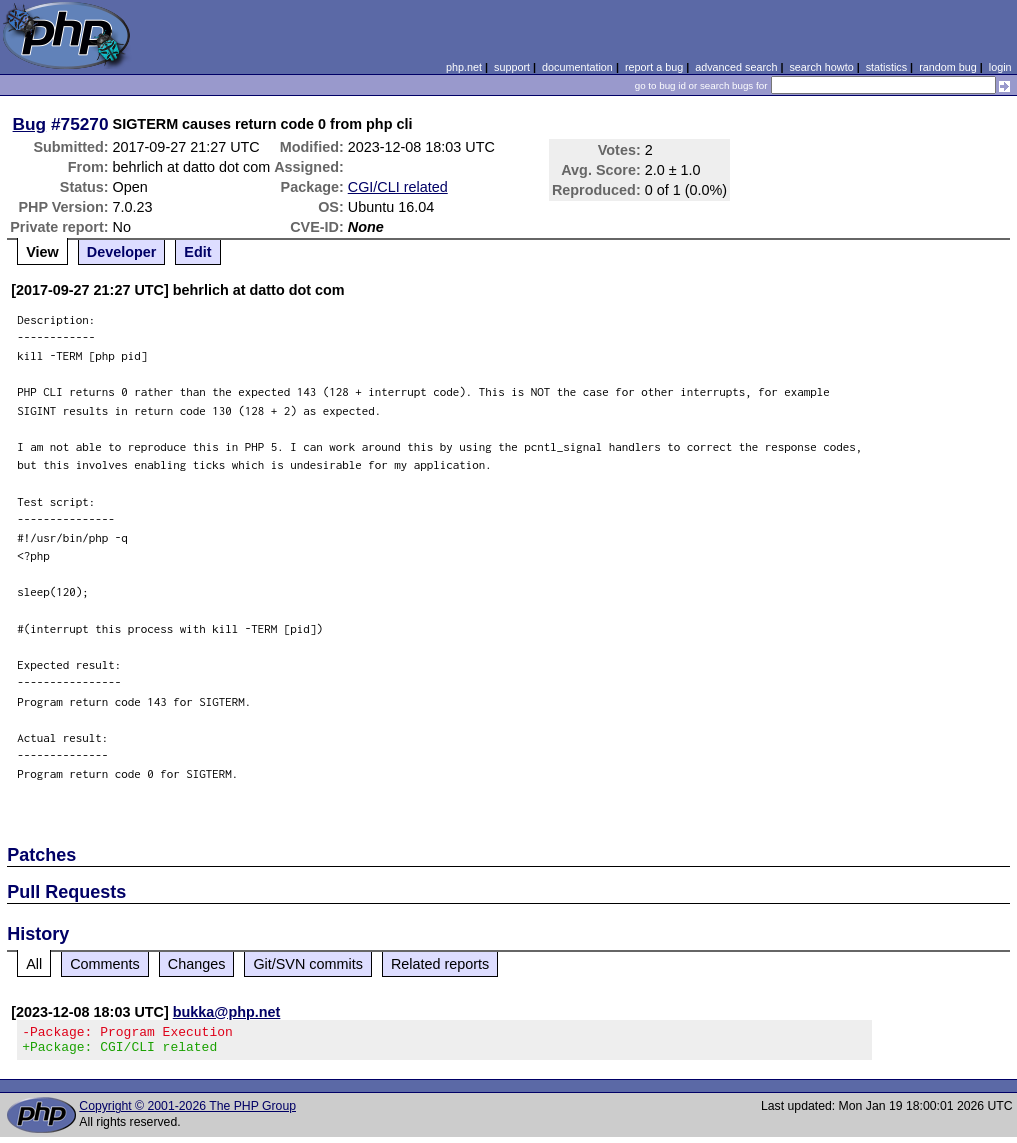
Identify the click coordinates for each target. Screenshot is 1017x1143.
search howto (821, 67)
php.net (464, 67)
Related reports (440, 964)
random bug (948, 67)
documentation (577, 67)
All (34, 964)
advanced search (736, 67)
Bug (30, 124)
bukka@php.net (227, 1012)
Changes (197, 964)
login (1000, 67)
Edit (197, 252)
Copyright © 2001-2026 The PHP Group (187, 1112)
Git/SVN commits (308, 964)
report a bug (654, 67)
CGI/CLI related (398, 187)
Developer (122, 252)
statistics (886, 67)
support (512, 67)
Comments (105, 964)
